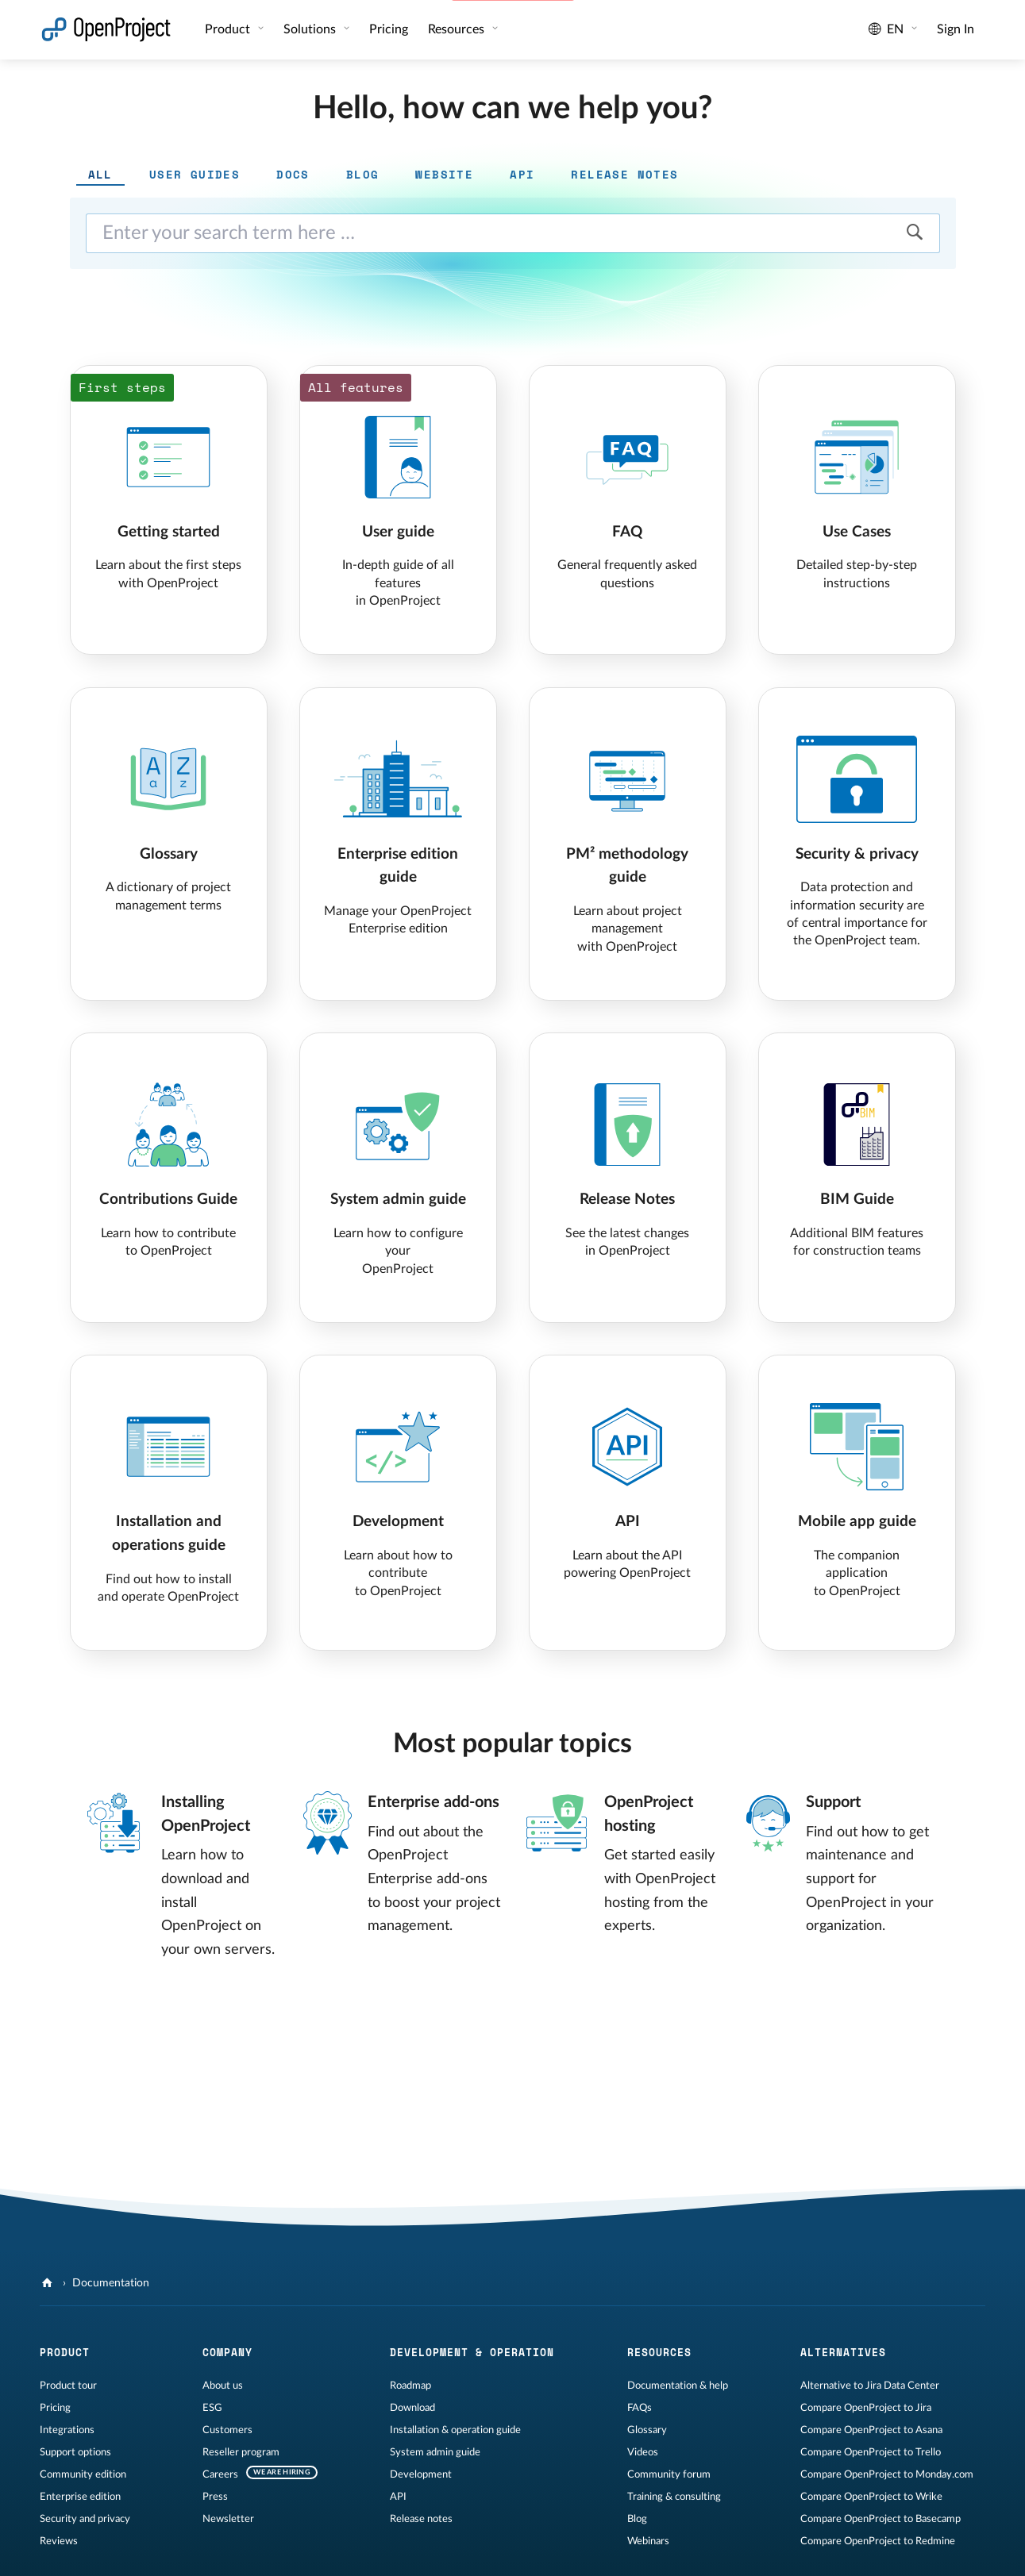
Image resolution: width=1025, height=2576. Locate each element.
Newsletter (228, 2519)
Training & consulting (674, 2496)
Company (227, 2352)
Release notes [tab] (624, 174)
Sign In (955, 29)
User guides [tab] (194, 174)
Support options (75, 2452)
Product (229, 29)
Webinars (648, 2541)
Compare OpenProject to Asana (871, 2430)
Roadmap (410, 2385)
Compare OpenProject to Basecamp (880, 2519)
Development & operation (472, 2352)
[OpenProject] (49, 2283)
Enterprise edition (80, 2496)
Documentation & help (677, 2385)
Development (421, 2474)
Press (215, 2496)
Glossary (647, 2430)
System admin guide (435, 2452)
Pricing (388, 29)
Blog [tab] (363, 174)
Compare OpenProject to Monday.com (886, 2474)
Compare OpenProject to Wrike (871, 2496)
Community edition (83, 2474)
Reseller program (240, 2452)
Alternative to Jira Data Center (869, 2385)
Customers (227, 2430)
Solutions (311, 29)
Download (412, 2408)
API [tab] (522, 174)
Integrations (67, 2430)
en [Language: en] (886, 29)
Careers (220, 2474)
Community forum (669, 2474)
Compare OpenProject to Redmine (877, 2541)
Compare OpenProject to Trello (870, 2452)
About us (222, 2385)
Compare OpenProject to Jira (865, 2408)
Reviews (59, 2541)
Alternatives (843, 2352)
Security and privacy (85, 2519)
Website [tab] (444, 174)
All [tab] (100, 174)
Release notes (421, 2519)
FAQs (639, 2408)
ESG (212, 2408)
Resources (457, 29)
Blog (637, 2519)
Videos (642, 2452)
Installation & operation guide (455, 2430)
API (398, 2496)
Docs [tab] (293, 174)
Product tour (68, 2385)
